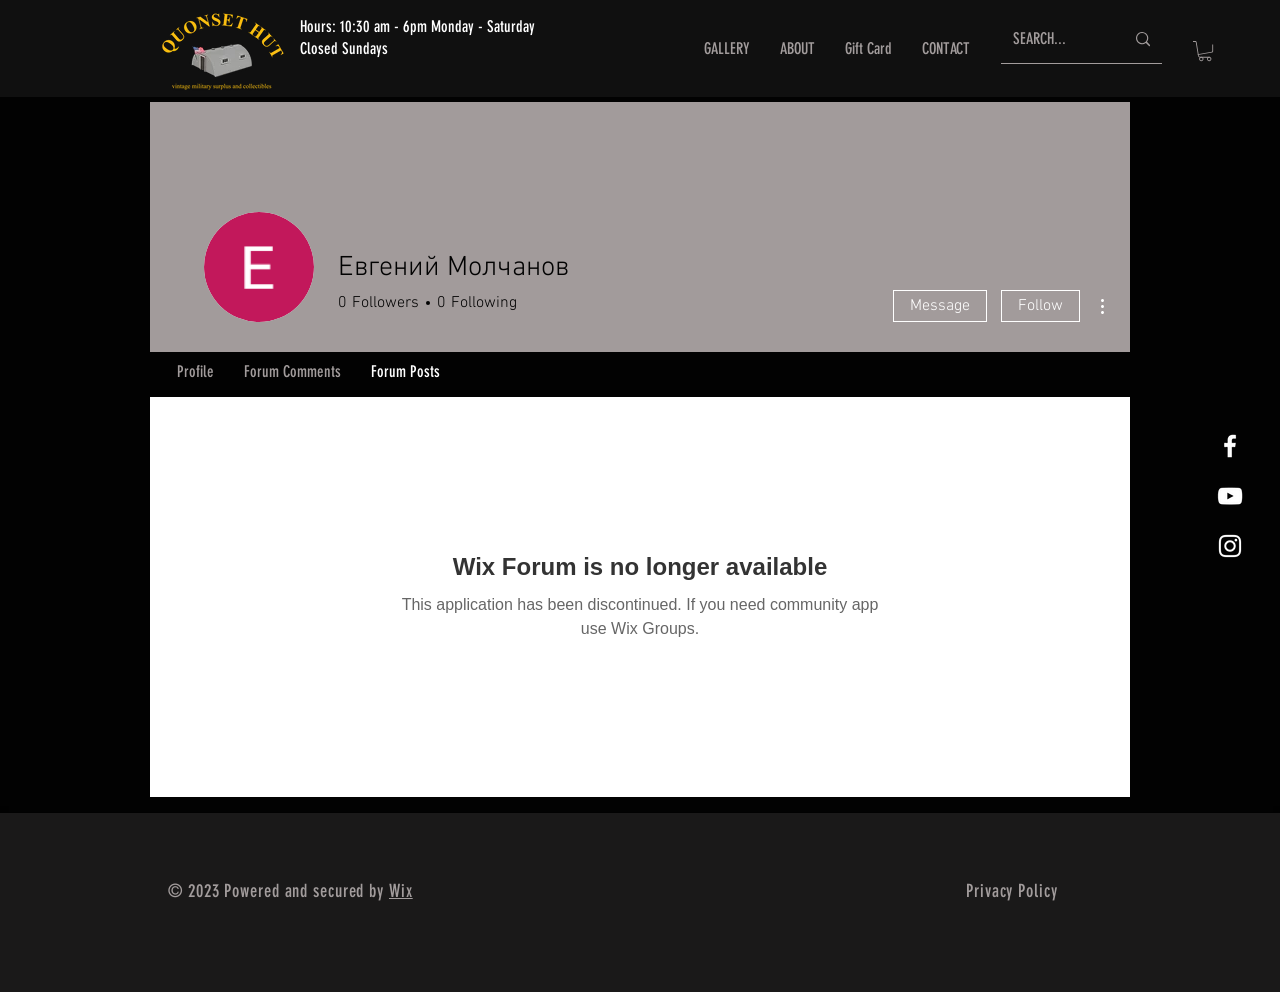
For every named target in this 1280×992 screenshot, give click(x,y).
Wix (401, 891)
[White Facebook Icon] (1230, 446)
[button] (1205, 51)
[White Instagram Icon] (1230, 546)
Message (940, 306)
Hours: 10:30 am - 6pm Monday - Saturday (417, 26)
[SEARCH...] (1053, 39)
